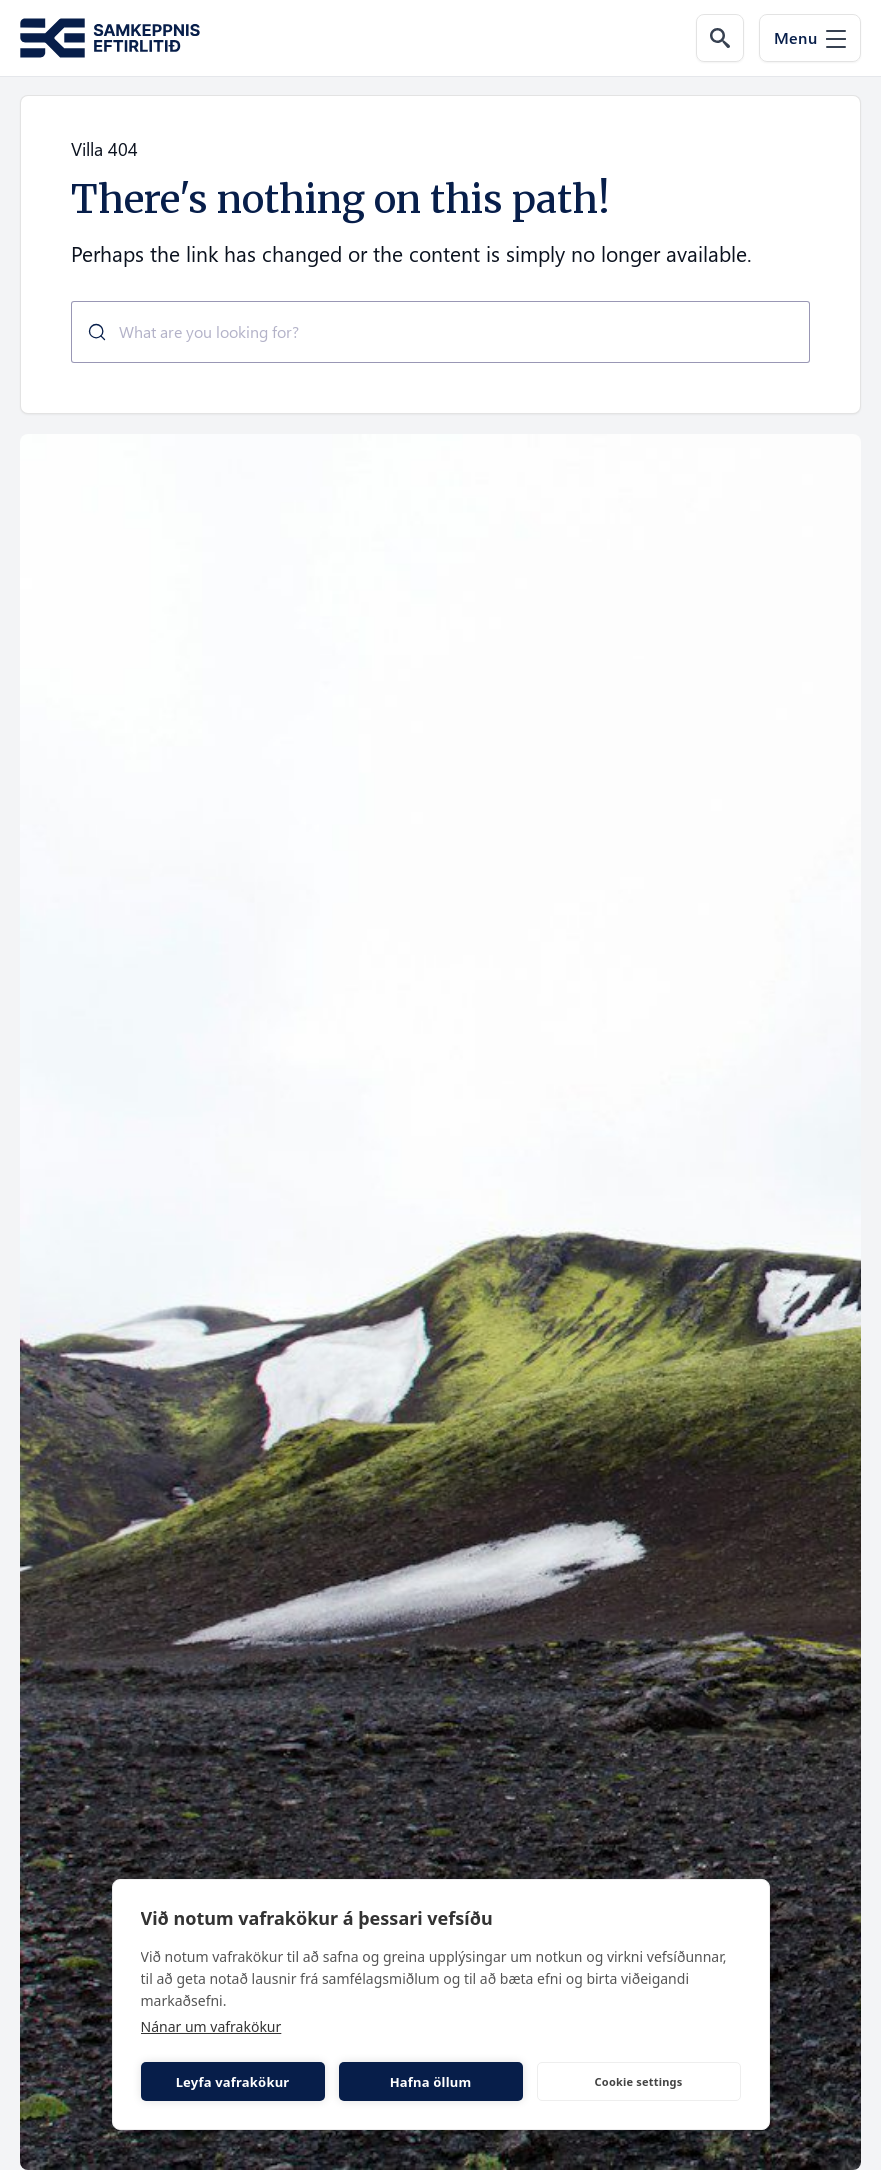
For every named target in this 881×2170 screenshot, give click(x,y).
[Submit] (89, 332)
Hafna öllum (431, 2082)
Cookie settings (639, 2081)
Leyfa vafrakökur (233, 2082)
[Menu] (810, 38)
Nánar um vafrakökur (211, 2026)
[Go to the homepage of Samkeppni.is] (110, 38)
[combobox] (440, 332)
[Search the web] (720, 38)
